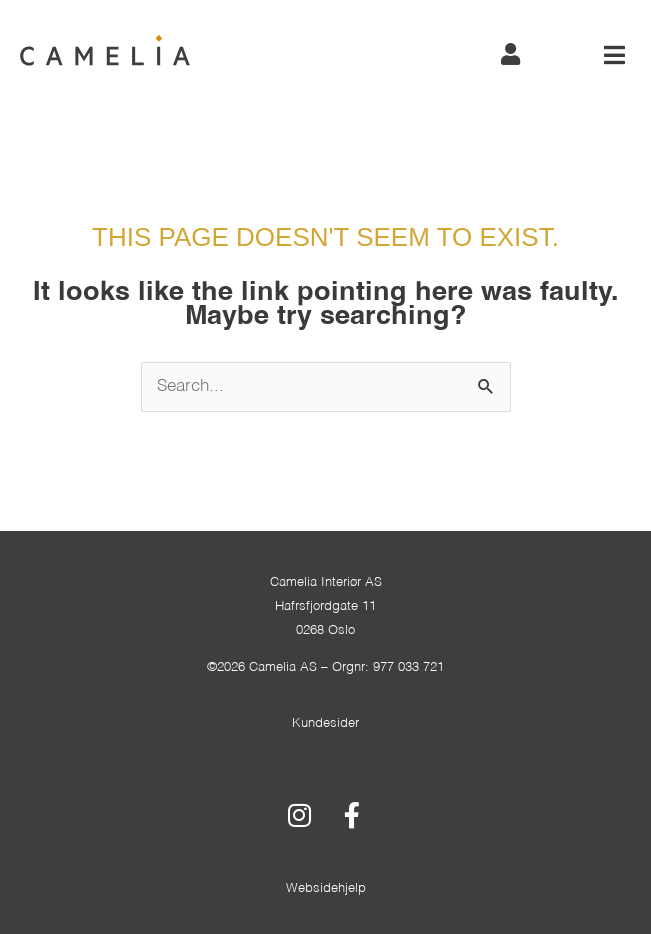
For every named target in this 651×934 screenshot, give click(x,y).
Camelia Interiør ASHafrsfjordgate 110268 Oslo (326, 606)
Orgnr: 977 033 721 (388, 667)
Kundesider (325, 723)
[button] (614, 55)
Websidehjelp (326, 888)
